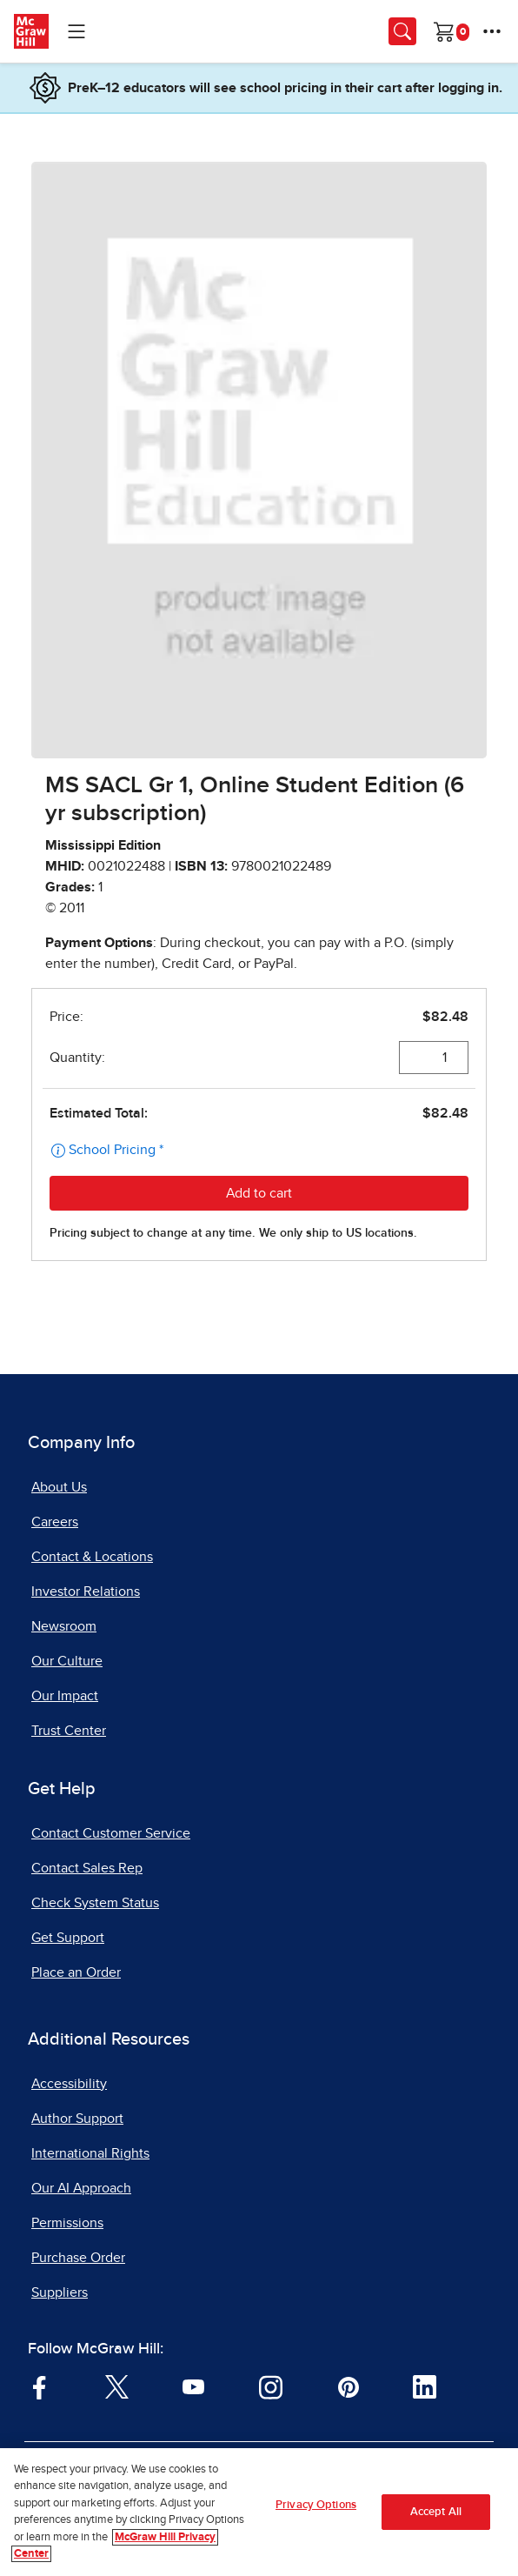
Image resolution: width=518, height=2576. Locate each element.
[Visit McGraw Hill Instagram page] (270, 2385)
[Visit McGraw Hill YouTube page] (193, 2385)
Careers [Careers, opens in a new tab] (54, 1522)
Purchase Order (78, 2258)
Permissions (67, 2223)
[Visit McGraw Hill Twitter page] (117, 2385)
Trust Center (68, 1731)
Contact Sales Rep (87, 1868)
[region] (259, 2512)
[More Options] (492, 31)
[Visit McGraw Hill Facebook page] (39, 2385)
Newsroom (63, 1626)
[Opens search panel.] (402, 31)
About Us (59, 1487)
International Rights (90, 2153)
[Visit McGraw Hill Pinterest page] (348, 2385)
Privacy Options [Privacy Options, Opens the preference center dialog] (316, 2505)
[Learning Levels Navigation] (76, 31)
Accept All (436, 2512)
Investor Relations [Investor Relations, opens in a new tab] (85, 1591)
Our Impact (64, 1696)
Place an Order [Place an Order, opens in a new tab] (76, 1972)
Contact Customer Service (110, 1833)
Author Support (77, 2119)
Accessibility (69, 2084)
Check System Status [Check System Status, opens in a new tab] (95, 1903)
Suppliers (59, 2292)
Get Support (67, 1938)
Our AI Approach (81, 2188)
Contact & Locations (92, 1557)
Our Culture (67, 1661)
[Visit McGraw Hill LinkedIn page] (424, 2385)
